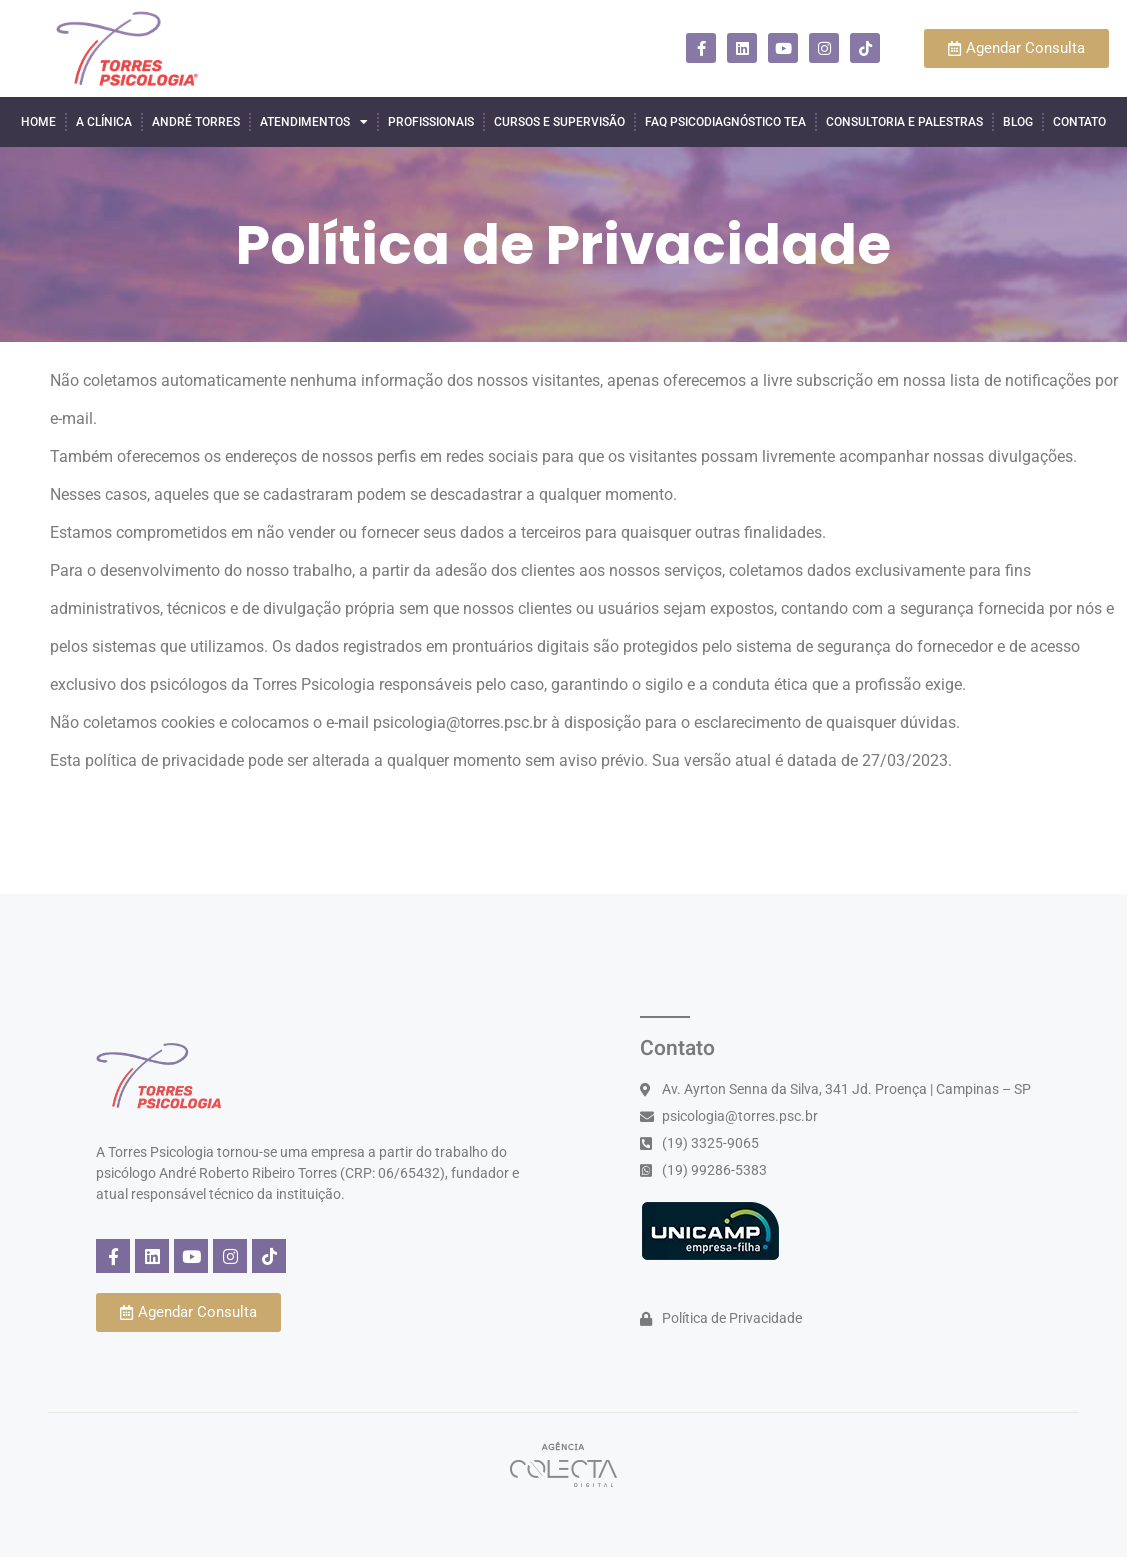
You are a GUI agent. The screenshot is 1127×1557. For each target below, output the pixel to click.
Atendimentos (314, 122)
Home (38, 122)
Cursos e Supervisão (559, 122)
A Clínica (104, 122)
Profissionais (431, 122)
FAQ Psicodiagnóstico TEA (725, 122)
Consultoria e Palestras (904, 122)
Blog (1018, 122)
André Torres (196, 122)
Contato (1079, 122)
